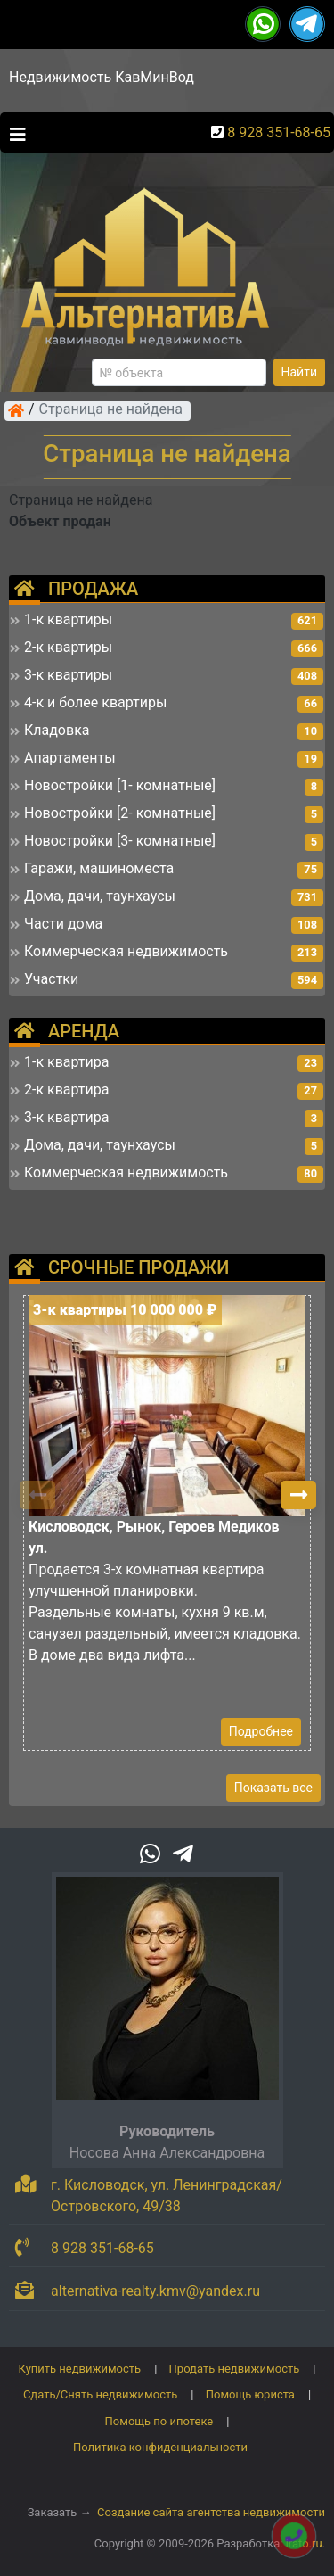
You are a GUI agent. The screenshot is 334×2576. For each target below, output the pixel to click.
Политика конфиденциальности (160, 2447)
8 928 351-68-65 (278, 132)
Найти (299, 372)
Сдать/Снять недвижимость (100, 2394)
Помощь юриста (250, 2394)
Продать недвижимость (234, 2368)
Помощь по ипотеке (159, 2421)
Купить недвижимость (80, 2368)
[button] (298, 1495)
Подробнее (261, 1731)
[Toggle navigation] (13, 132)
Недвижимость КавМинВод (101, 77)
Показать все (273, 1787)
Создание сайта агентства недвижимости (211, 2512)
